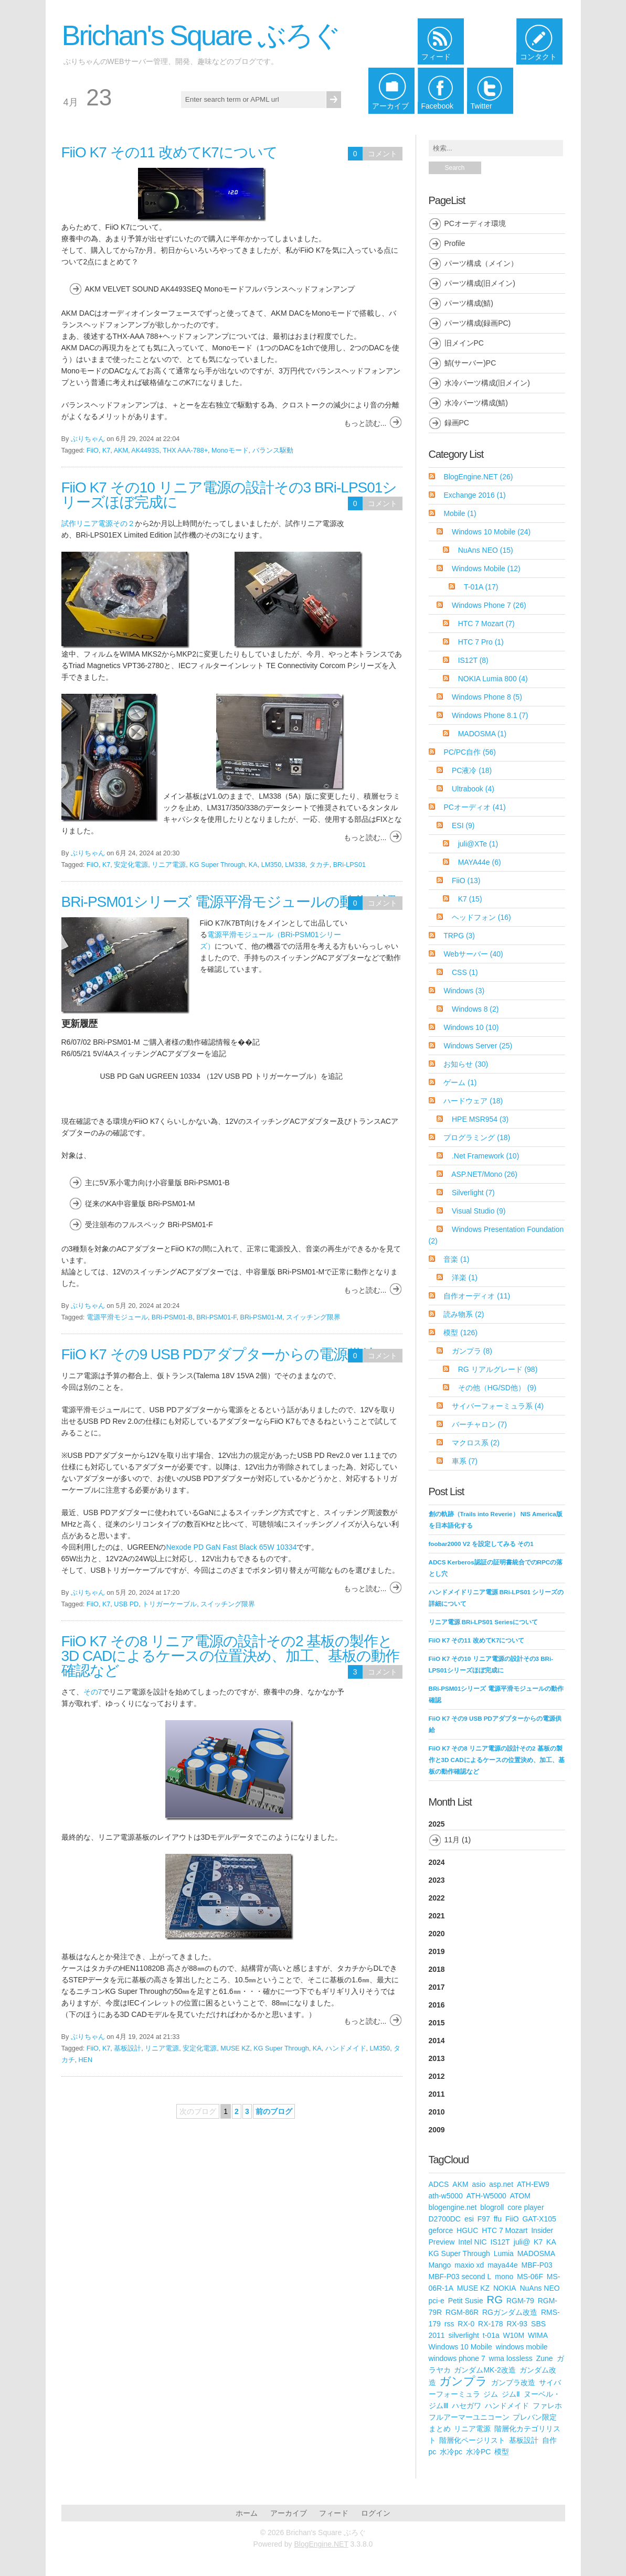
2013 (437, 2058)
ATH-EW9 (533, 2184)
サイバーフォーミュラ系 (498, 1406)
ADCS (439, 2184)
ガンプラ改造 (513, 2382)
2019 (437, 1951)
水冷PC (478, 2452)
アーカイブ (288, 2513)
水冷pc (451, 2452)
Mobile (459, 513)
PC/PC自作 (469, 752)
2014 (437, 2040)
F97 (484, 2219)
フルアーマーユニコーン (469, 2417)
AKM (121, 450)
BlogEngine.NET (478, 477)
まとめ (440, 2428)
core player (525, 2207)
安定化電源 (131, 864)
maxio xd (469, 2265)
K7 (106, 450)
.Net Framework (485, 1156)
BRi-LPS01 (349, 864)
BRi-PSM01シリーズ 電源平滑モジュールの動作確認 (228, 902)
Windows (463, 990)
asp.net (501, 2184)
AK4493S (145, 450)
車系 (465, 1461)
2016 (437, 2005)
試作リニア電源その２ (98, 523)
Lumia (504, 2253)
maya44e (502, 2265)
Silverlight (473, 1192)
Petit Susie (465, 2300)
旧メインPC (464, 343)
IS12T (473, 660)
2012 (437, 2076)
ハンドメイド (345, 2048)
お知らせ (465, 1064)
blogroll (492, 2207)
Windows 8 (475, 1009)
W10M (513, 2335)
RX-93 (516, 2324)
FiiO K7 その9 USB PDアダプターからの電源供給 (218, 1354)
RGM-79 (520, 2300)
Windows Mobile (486, 568)
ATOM (520, 2196)
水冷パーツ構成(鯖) (476, 403)
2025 (497, 1835)
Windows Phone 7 (489, 605)
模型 (460, 1332)
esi (469, 2219)
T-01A (481, 587)
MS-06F (530, 2276)
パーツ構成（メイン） (481, 263)
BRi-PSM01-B (172, 1317)
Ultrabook (473, 789)
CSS (465, 972)
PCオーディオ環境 (475, 223)
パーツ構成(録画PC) (477, 323)
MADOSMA (482, 733)
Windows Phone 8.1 (490, 715)
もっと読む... (365, 423)
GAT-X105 (539, 2219)
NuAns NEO (485, 550)
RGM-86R (462, 2312)
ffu (498, 2219)
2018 (437, 1969)
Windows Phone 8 (487, 697)
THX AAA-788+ (185, 450)
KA (253, 864)
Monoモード (230, 450)
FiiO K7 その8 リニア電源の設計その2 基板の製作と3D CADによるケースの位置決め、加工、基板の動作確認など (230, 1656)
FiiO (93, 450)
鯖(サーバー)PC (470, 363)
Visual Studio (478, 1211)
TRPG (459, 935)
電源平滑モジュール (117, 1317)
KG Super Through (217, 864)
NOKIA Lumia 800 (493, 678)
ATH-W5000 (486, 2196)
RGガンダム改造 (509, 2312)
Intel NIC (472, 2242)
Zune (544, 2358)
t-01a (491, 2335)
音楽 (456, 1259)
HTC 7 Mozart (486, 623)
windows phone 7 (457, 2358)
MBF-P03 (537, 2265)
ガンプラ (472, 1351)
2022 (437, 1898)
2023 (437, 1880)
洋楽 (465, 1277)
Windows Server (477, 1046)
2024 (437, 1862)
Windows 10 (470, 1027)
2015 (437, 2023)
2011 (437, 2094)
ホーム (247, 2513)
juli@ (522, 2242)
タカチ (319, 864)
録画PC (456, 422)
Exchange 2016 (474, 495)
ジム (490, 2394)
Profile (454, 243)
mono (504, 2276)
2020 (437, 1933)
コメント (382, 153)
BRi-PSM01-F (216, 1317)
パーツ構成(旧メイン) (479, 283)
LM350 (271, 864)
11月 (452, 1840)
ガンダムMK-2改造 (484, 2370)
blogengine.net (453, 2207)
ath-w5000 (446, 2196)
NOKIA (504, 2288)
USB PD (126, 1604)
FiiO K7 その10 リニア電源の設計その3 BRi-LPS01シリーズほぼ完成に (229, 494)
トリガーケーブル (169, 1604)
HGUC (467, 2230)
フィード (333, 2513)
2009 (437, 2130)
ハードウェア (473, 1101)
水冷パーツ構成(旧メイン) (487, 383)
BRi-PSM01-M (261, 1317)
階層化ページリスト (472, 2440)
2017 (437, 1987)
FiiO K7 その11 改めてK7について (169, 152)
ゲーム (459, 1082)
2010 (437, 2112)
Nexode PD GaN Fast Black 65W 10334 (231, 1547)
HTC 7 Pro (481, 642)
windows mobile (522, 2347)
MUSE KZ (235, 2048)
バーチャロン (479, 1424)
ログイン (375, 2513)
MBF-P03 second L (460, 2276)
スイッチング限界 (313, 1317)
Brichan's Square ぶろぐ (201, 35)
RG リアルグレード (498, 1369)
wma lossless (511, 2358)
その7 (92, 1692)
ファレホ (547, 2405)
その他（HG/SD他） (497, 1387)
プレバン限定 (535, 2417)
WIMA (538, 2335)
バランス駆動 (272, 450)
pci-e (436, 2300)
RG (495, 2299)
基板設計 (127, 2048)
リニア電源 (169, 864)
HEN (86, 2060)
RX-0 (466, 2324)
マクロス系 (476, 1443)
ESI (463, 825)
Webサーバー (473, 954)
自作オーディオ (476, 1296)
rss (449, 2324)
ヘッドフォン (481, 917)
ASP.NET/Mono (484, 1174)
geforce (441, 2230)
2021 (437, 1916)
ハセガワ (466, 2405)
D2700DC (445, 2219)
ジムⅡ (511, 2394)
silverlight (464, 2335)
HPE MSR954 (480, 1119)
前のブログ (274, 2111)
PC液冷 (472, 770)
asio (479, 2184)
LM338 (295, 864)
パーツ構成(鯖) (468, 303)
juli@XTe (478, 844)
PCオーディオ (474, 807)
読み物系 (463, 1314)
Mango (440, 2265)
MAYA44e (479, 862)
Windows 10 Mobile (491, 532)
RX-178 (490, 2324)
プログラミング (476, 1137)
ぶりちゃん (88, 439)
